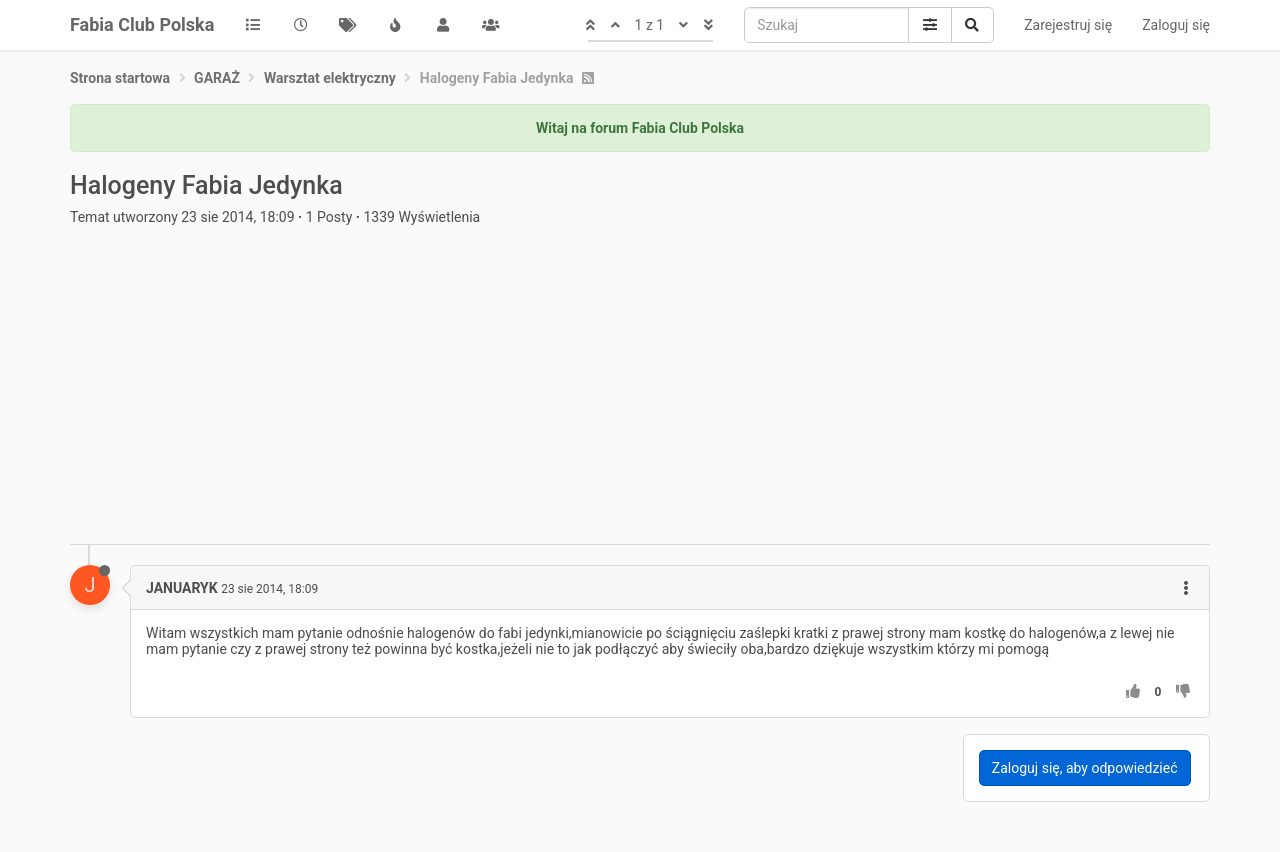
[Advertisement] (640, 394)
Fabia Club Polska (142, 24)
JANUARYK (182, 588)
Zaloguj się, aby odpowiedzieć (1085, 768)
